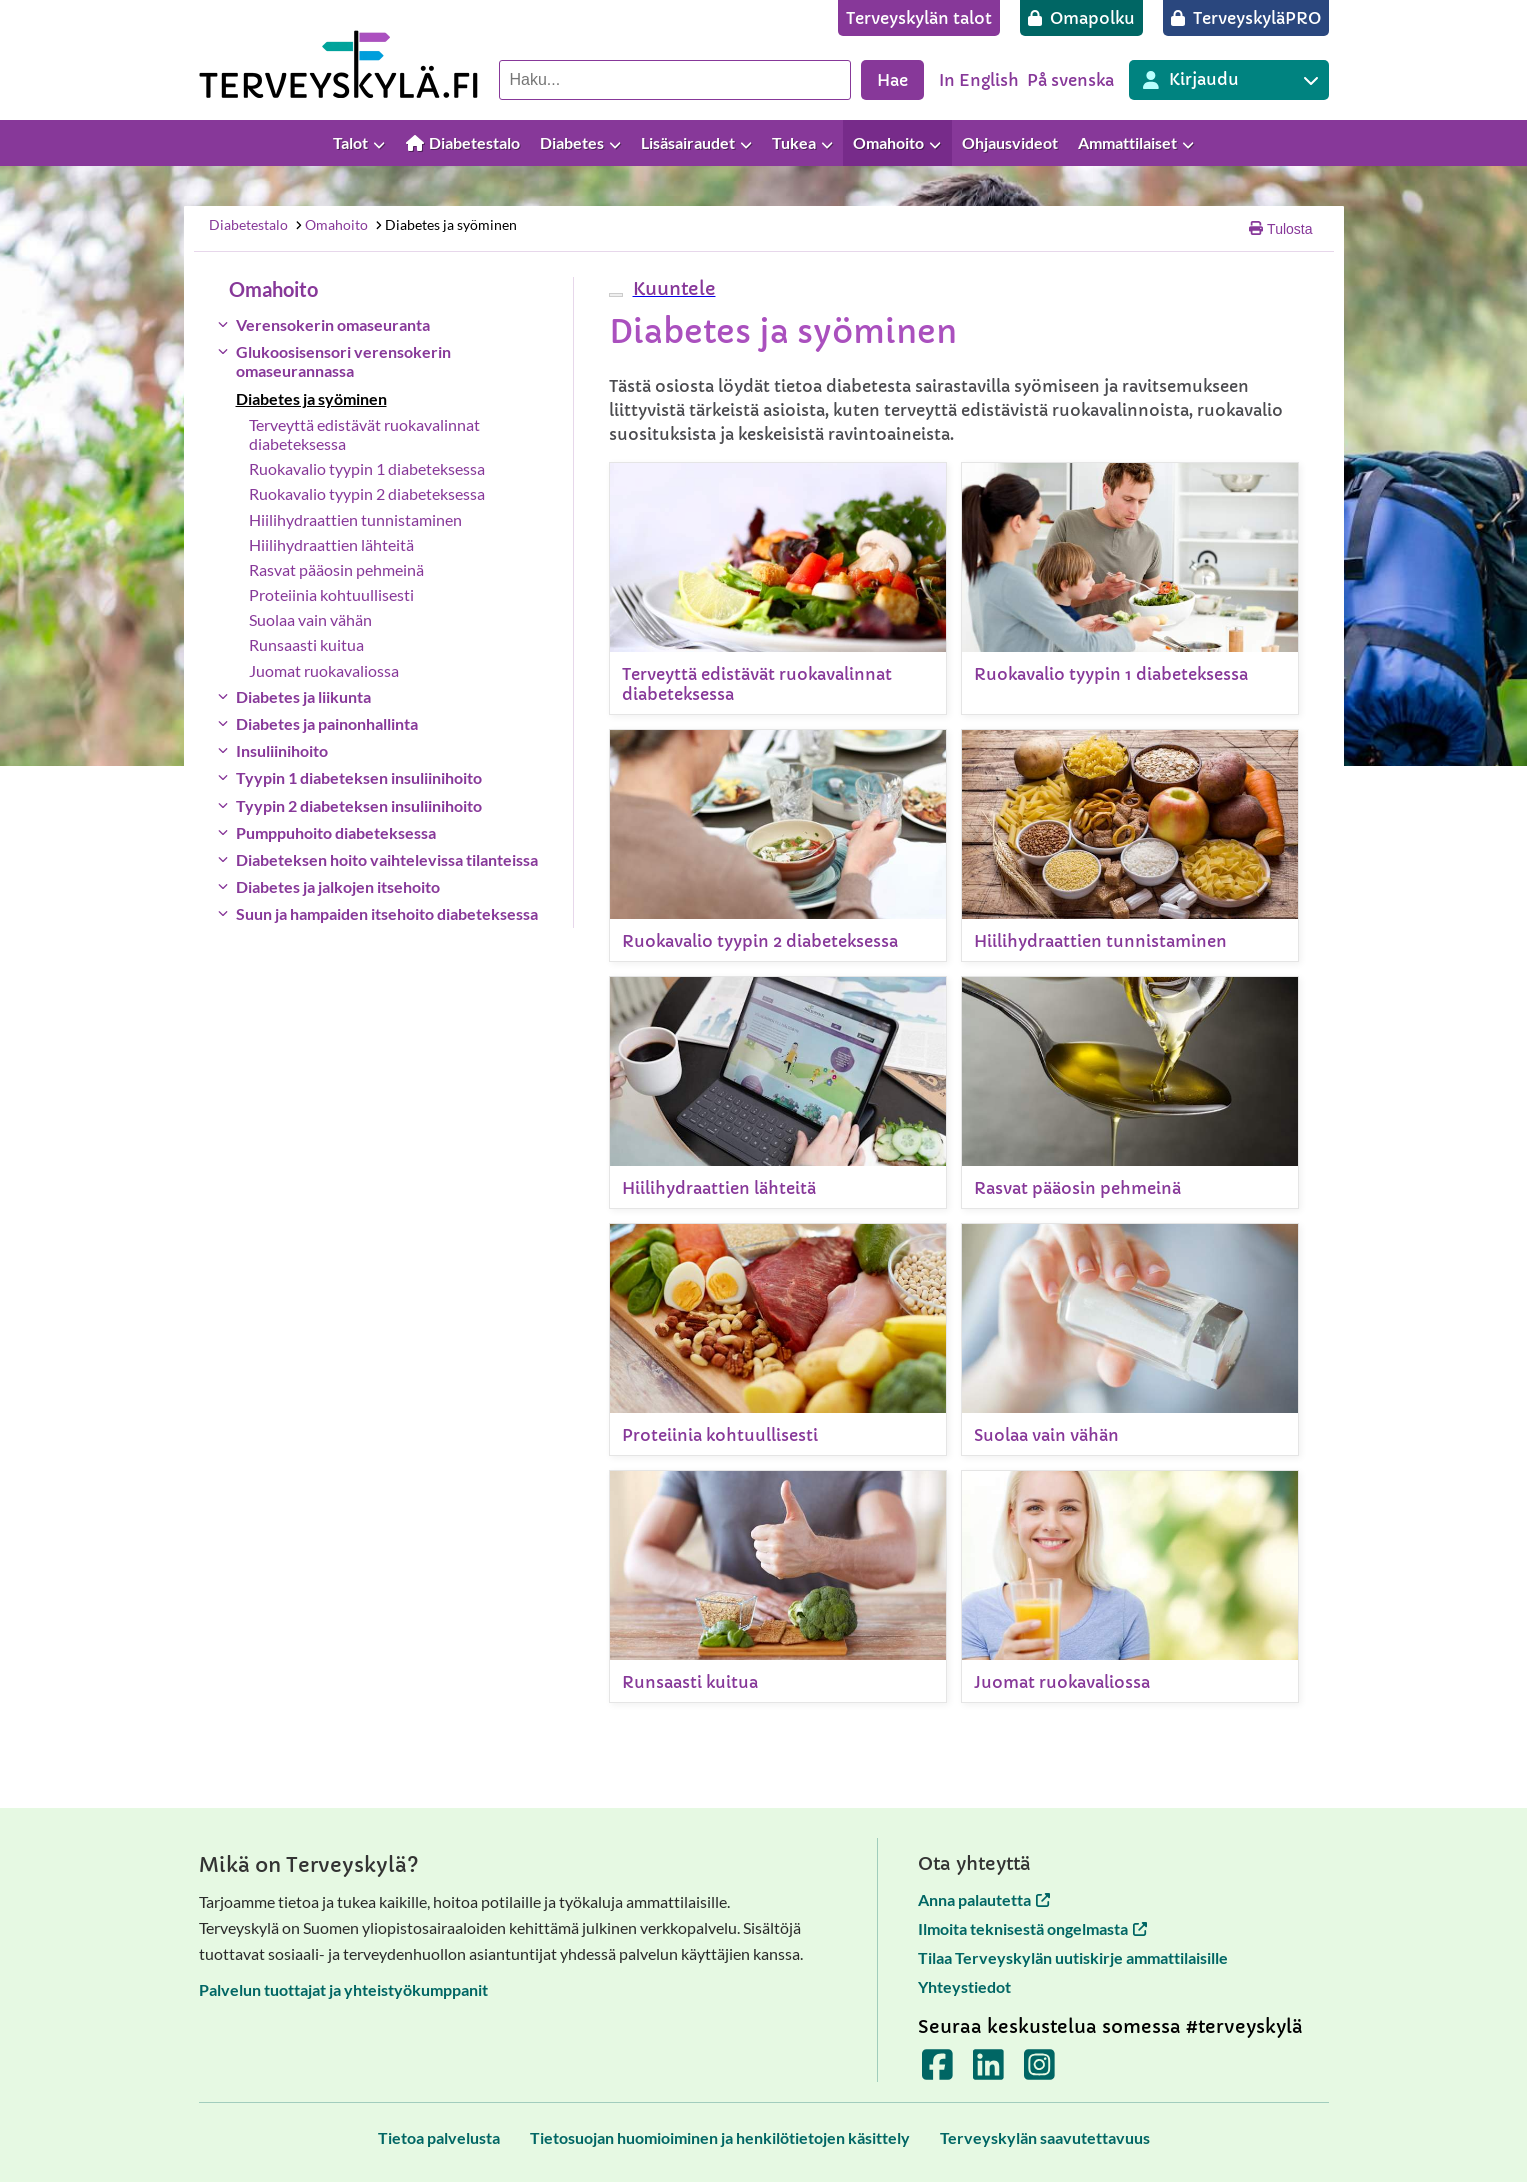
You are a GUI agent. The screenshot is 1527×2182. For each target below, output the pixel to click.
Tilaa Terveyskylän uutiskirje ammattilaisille (1073, 1957)
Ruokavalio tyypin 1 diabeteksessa (367, 468)
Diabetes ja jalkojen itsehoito (338, 886)
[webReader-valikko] (616, 295)
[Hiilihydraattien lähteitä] (778, 1092)
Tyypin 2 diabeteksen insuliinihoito (359, 805)
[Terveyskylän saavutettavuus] (1045, 2137)
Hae (892, 80)
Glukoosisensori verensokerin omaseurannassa (343, 361)
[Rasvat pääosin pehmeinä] (1130, 1092)
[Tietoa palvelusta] (439, 2137)
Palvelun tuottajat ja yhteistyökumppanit (343, 1989)
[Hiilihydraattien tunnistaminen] (1130, 845)
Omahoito (330, 224)
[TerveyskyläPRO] (1246, 18)
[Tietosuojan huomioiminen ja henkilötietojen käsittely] (720, 2137)
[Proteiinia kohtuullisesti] (778, 1339)
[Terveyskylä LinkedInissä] (988, 2071)
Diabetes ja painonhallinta (327, 723)
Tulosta (1280, 229)
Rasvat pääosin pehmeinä (336, 569)
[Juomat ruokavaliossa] (1130, 1586)
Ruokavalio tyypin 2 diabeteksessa (367, 493)
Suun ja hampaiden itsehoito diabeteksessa (387, 913)
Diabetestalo (248, 224)
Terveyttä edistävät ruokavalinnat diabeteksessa (364, 434)
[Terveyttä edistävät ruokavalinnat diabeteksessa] (778, 588)
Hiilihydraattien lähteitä (331, 544)
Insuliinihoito (282, 750)
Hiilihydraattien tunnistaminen (355, 519)
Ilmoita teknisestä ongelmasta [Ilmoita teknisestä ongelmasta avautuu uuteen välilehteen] (1032, 1928)
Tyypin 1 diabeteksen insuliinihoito (359, 777)
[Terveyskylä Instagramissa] (1039, 2071)
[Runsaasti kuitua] (778, 1586)
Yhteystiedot (964, 1986)
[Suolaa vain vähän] (1130, 1339)
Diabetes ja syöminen (445, 224)
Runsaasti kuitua (306, 644)
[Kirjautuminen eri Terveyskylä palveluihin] (1229, 80)
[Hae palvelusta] (675, 80)
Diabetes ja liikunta (303, 696)
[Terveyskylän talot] (919, 18)
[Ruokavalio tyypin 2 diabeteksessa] (778, 845)
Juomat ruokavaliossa (324, 670)
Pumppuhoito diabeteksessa (336, 832)
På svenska (1070, 80)
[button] (672, 288)
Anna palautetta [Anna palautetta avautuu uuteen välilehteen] (984, 1899)
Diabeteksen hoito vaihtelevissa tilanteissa (387, 859)
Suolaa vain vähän (310, 619)
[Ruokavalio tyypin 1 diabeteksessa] (1130, 588)
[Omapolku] (1081, 18)
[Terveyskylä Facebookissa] (937, 2071)
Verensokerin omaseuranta (333, 324)
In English (979, 80)
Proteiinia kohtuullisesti (331, 594)
